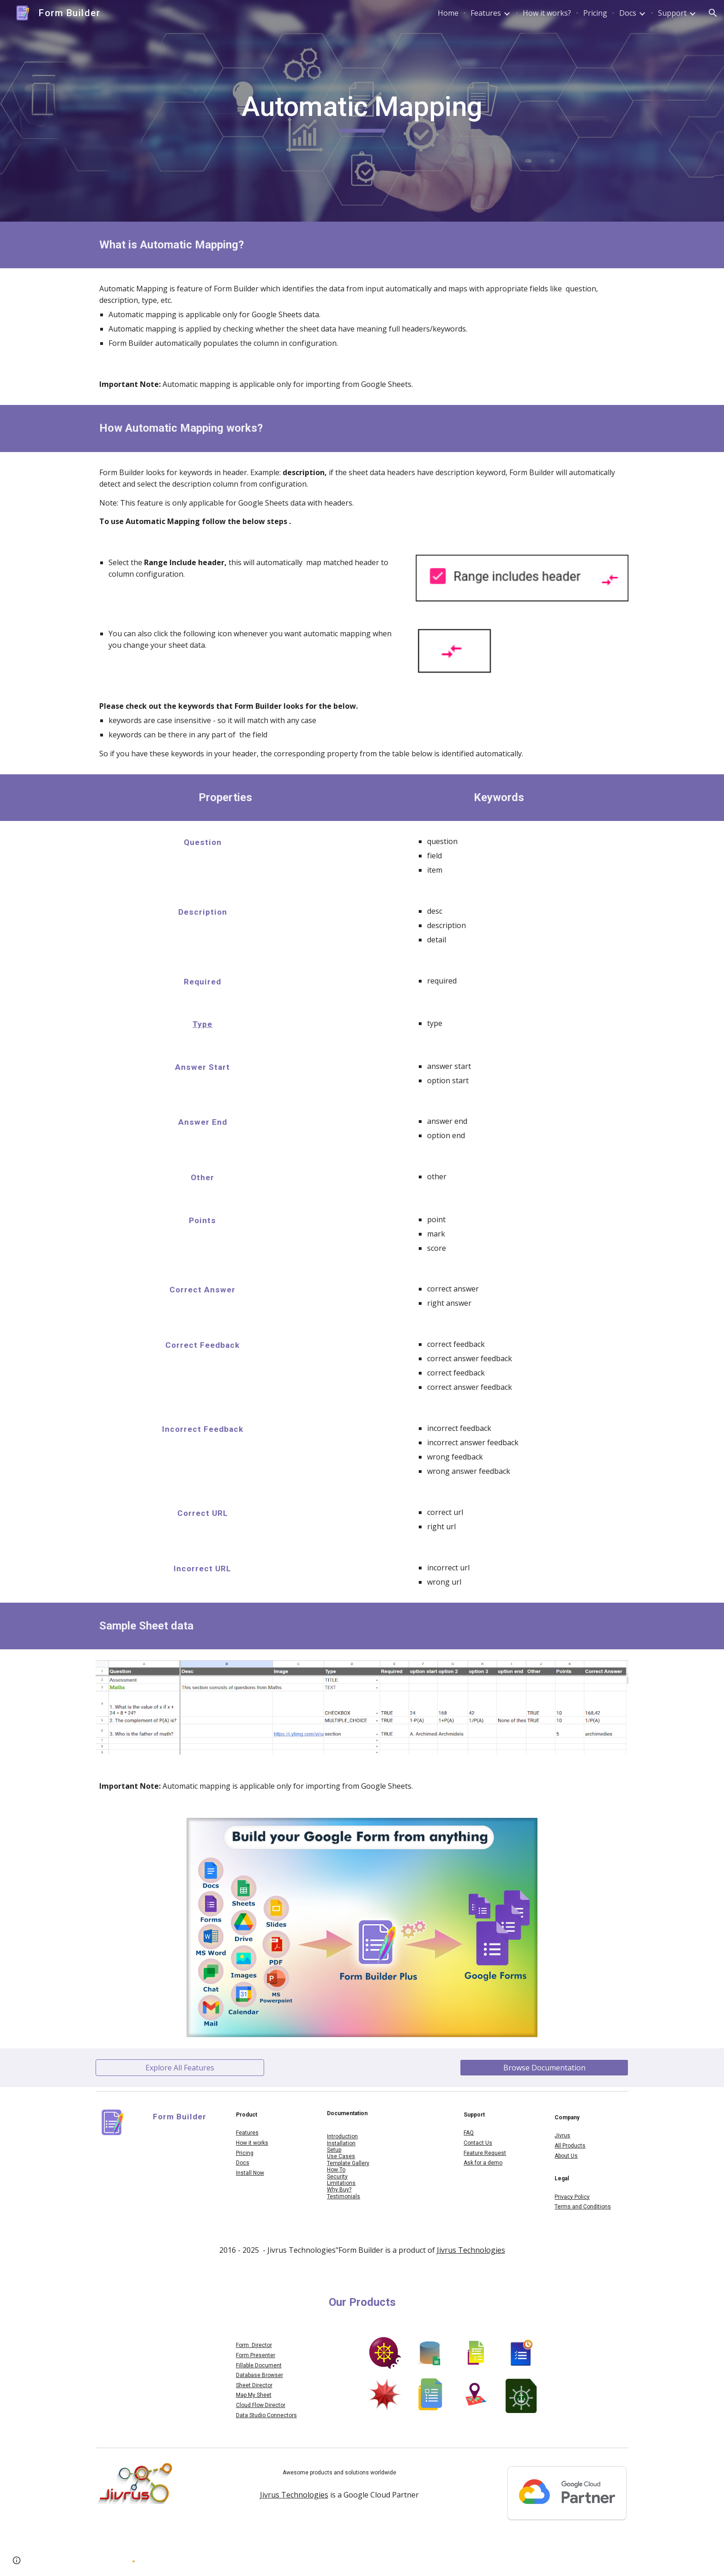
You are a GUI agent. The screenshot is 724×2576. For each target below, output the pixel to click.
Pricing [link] (595, 13)
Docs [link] (627, 13)
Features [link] (486, 13)
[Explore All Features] (180, 2067)
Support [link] (672, 13)
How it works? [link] (547, 13)
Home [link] (448, 13)
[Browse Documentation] (544, 2067)
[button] (713, 13)
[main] (362, 110)
